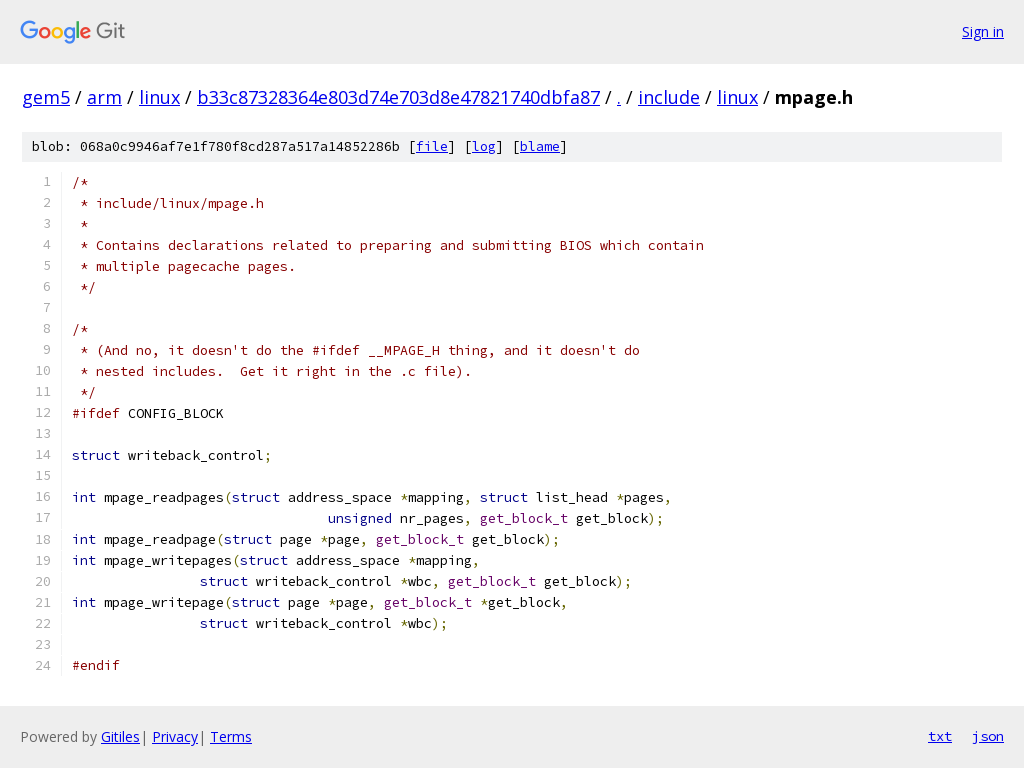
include (669, 97)
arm (104, 97)
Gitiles (120, 736)
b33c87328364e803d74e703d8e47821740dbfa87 (398, 97)
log (484, 146)
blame (540, 146)
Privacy (175, 736)
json (988, 736)
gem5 (46, 97)
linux (159, 97)
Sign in (983, 31)
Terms (231, 736)
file (432, 146)
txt (940, 736)
